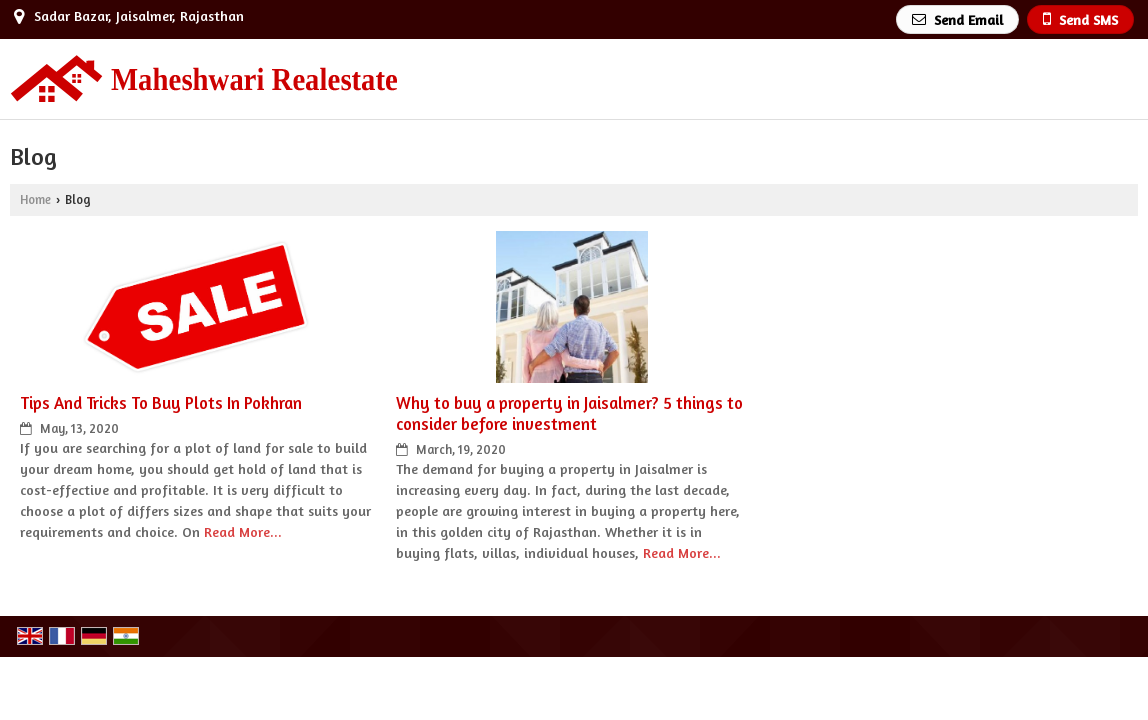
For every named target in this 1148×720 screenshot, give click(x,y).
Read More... (243, 531)
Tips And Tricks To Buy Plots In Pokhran (161, 403)
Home (35, 199)
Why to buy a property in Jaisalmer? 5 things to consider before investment (569, 413)
